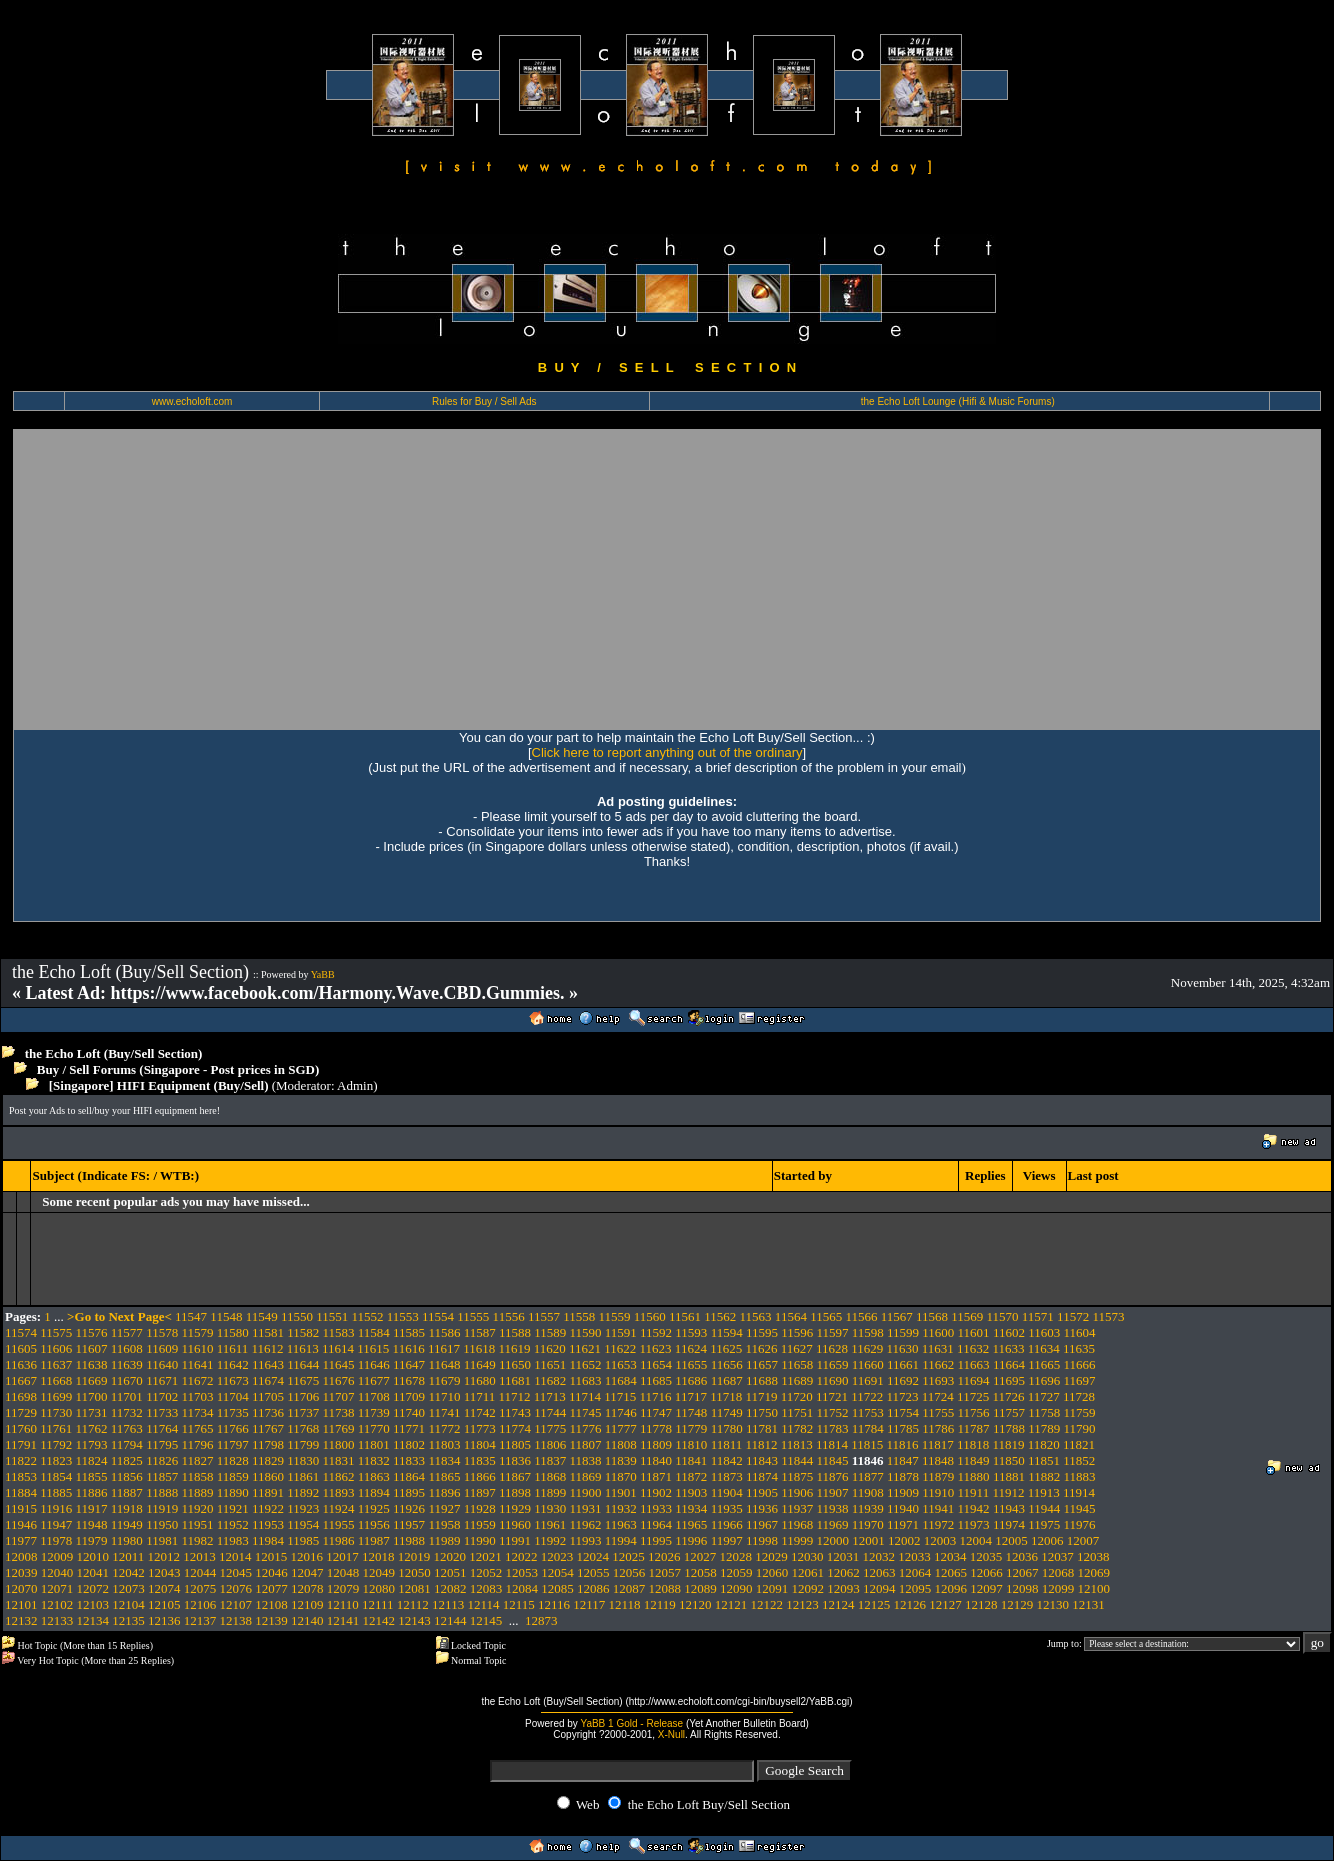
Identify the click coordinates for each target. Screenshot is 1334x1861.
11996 (691, 1540)
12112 (413, 1604)
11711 (480, 1396)
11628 (832, 1348)
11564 (791, 1316)
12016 (307, 1556)
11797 (233, 1444)
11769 (339, 1428)
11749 (727, 1412)
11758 (1044, 1412)
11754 (903, 1412)
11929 (515, 1508)
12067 (1022, 1572)
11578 (162, 1332)
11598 (868, 1332)
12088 (665, 1588)
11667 (21, 1380)
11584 (374, 1332)
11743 (515, 1412)
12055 (593, 1572)
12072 (93, 1588)
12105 (164, 1604)
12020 (450, 1556)
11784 (868, 1428)
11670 (127, 1380)
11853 (21, 1476)
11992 (550, 1540)
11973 (974, 1524)
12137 (200, 1620)
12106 (200, 1604)
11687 (727, 1380)
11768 (303, 1428)
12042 (128, 1572)
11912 (1008, 1492)
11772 (444, 1428)
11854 (56, 1476)
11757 (1009, 1412)
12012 (164, 1556)
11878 (903, 1476)
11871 (656, 1476)
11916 (56, 1508)
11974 (1009, 1524)
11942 (974, 1508)
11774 (515, 1428)
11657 (762, 1364)
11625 (726, 1348)
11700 (92, 1396)
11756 (974, 1412)
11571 (1038, 1316)
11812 (761, 1444)
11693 (938, 1380)
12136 (164, 1620)
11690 (832, 1380)
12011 (128, 1556)
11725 (973, 1396)
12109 (307, 1604)
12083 (486, 1588)
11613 (303, 1348)
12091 (772, 1588)
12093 (843, 1588)
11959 (480, 1524)
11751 (797, 1412)
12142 (379, 1620)
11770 (374, 1428)
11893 (339, 1492)
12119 (660, 1604)
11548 (226, 1316)
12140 (307, 1620)
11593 (691, 1332)
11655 (691, 1364)
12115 (519, 1604)
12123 (802, 1604)
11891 (268, 1492)
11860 (268, 1476)
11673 (233, 1380)
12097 (986, 1588)
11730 (56, 1412)
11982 (197, 1540)
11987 (374, 1540)
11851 (1044, 1460)
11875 (797, 1476)
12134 (93, 1620)
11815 (867, 1444)
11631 (938, 1348)
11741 (444, 1412)
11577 (127, 1332)
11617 (444, 1348)
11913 (1044, 1492)
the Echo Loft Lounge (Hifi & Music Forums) (958, 401)
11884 (21, 1492)
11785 (903, 1428)
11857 (162, 1476)
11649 (480, 1364)
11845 (832, 1460)
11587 (480, 1332)
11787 (974, 1428)
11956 (374, 1524)
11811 (727, 1444)
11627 (797, 1348)
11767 (268, 1428)
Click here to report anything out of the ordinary (667, 752)
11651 (550, 1364)
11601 (974, 1332)
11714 (585, 1396)
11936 (762, 1508)
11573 (1108, 1316)
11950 (162, 1524)
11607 (92, 1348)
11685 (656, 1380)
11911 (974, 1492)
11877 (868, 1476)
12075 (200, 1588)
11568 (932, 1316)
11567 (897, 1316)
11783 (832, 1428)
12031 (843, 1556)
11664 (1009, 1364)
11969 (832, 1524)
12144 (450, 1620)
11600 (938, 1332)
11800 (339, 1444)
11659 (832, 1364)
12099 (1058, 1588)
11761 (56, 1428)
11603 (1044, 1332)
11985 (303, 1540)
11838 (586, 1460)
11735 (233, 1412)
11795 (162, 1444)
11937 (797, 1508)
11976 (1079, 1524)
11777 (621, 1428)
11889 (197, 1492)
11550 (297, 1316)
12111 (378, 1604)
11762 (92, 1428)
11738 (339, 1412)
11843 (762, 1460)
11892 (303, 1492)
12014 (235, 1556)
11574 (21, 1332)
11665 (1044, 1364)
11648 (444, 1364)
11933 (656, 1508)
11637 (56, 1364)
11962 (586, 1524)
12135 (128, 1620)
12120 (695, 1604)
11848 (938, 1460)
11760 (21, 1428)
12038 (1093, 1556)
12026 (664, 1556)
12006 (1047, 1540)
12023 (557, 1556)
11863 (374, 1476)
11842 (727, 1460)
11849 (973, 1460)
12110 (343, 1604)
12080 (379, 1588)
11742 (480, 1412)
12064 (915, 1572)
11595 (762, 1332)
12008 (21, 1556)
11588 (515, 1332)
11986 (339, 1540)
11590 (586, 1332)
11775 (550, 1428)
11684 (621, 1380)
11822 (21, 1460)
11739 (374, 1412)
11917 (92, 1508)
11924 (339, 1508)
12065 (951, 1572)
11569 (967, 1316)
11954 (303, 1524)
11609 (162, 1348)
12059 (736, 1572)
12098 (1022, 1588)
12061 (808, 1572)
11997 (727, 1540)
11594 (727, 1332)
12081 (414, 1588)
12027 (700, 1556)
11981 (162, 1540)
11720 (797, 1396)
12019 (414, 1556)
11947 (56, 1524)
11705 (268, 1396)
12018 (378, 1556)
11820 (1044, 1444)
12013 (199, 1556)
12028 (736, 1556)
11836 (515, 1460)
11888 (162, 1492)
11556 (509, 1316)
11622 (620, 1348)
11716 (656, 1396)
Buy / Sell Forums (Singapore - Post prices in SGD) (178, 1069)
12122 (767, 1604)
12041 (93, 1572)
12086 (593, 1588)
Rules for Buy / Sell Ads (484, 401)
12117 (589, 1604)
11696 (1044, 1380)
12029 (771, 1556)
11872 (691, 1476)
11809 (656, 1444)
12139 (271, 1620)
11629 (867, 1348)
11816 (903, 1444)
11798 (268, 1444)
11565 (826, 1316)
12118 (625, 1604)
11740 (409, 1412)
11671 (162, 1380)
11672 (197, 1380)
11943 (1009, 1508)
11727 (1044, 1396)
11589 (550, 1332)
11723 (903, 1396)
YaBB (323, 974)
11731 (92, 1412)
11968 (797, 1524)
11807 (586, 1444)
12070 (21, 1588)
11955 (339, 1524)
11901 (621, 1492)
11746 (621, 1412)
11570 (1003, 1316)
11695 (1009, 1380)
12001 (868, 1540)
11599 (903, 1332)
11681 (515, 1380)
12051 (450, 1572)
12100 (1094, 1588)
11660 (868, 1364)
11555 (473, 1316)
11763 (127, 1428)
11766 (233, 1428)
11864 (409, 1476)
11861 (303, 1476)
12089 (700, 1588)
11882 (1044, 1476)
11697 (1079, 1380)
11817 (938, 1444)
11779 (691, 1428)
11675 (303, 1380)
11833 (409, 1460)
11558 (579, 1316)
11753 (868, 1412)
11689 (797, 1380)
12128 (981, 1604)
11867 (515, 1476)
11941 (938, 1508)
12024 (593, 1556)
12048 (343, 1572)
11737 (303, 1412)
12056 (629, 1572)
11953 (268, 1524)
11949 (127, 1524)
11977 (21, 1540)
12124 (838, 1604)
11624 (691, 1348)
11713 (550, 1396)
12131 (1088, 1604)
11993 (586, 1540)
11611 (233, 1348)
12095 (915, 1588)
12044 (200, 1572)
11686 (691, 1380)
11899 (550, 1492)
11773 (480, 1428)
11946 (21, 1524)
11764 (162, 1428)
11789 (1044, 1428)
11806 (550, 1444)
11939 (868, 1508)
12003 (940, 1540)
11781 (762, 1428)
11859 (233, 1476)
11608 (127, 1348)
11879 (938, 1476)
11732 (127, 1412)
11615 (373, 1348)
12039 (21, 1572)
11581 (268, 1332)
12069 (1094, 1572)
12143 (414, 1620)
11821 (1079, 1444)
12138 (236, 1620)
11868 (550, 1476)
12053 (522, 1572)
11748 (691, 1412)
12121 (731, 1604)
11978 (56, 1540)
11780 (727, 1428)
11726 (1008, 1396)
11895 (409, 1492)
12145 (486, 1620)
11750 (762, 1412)
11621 (585, 1348)
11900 (586, 1492)
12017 (342, 1556)
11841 (691, 1460)
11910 (938, 1492)
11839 (621, 1460)
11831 (339, 1460)
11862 (339, 1476)
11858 (197, 1476)
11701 (127, 1396)
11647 (409, 1364)
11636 (21, 1364)
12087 (629, 1588)
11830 (303, 1460)
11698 (21, 1396)
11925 (374, 1508)
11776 (586, 1428)
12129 (1017, 1604)
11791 (21, 1444)
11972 (938, 1524)
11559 (614, 1316)
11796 (197, 1444)
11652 (586, 1364)
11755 (938, 1412)
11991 (515, 1540)
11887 (127, 1492)
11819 (1008, 1444)
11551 (332, 1316)
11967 (762, 1524)
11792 (56, 1444)
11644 (303, 1364)
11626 (761, 1348)
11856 (127, 1476)
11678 (409, 1380)
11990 (480, 1540)
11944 (1044, 1508)
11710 (444, 1396)
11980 (127, 1540)
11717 (691, 1396)
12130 (1053, 1604)
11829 (268, 1460)
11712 (514, 1396)
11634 (1044, 1348)
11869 (586, 1476)
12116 (554, 1604)
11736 (268, 1412)
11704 (233, 1396)
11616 (409, 1348)
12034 (950, 1556)
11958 (444, 1524)
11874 (762, 1476)
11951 (197, 1524)
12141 (343, 1620)
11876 (832, 1476)
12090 (736, 1588)
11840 (656, 1460)
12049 (379, 1572)
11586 (444, 1332)
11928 (480, 1508)
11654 (656, 1364)
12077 (271, 1588)
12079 (343, 1588)
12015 (271, 1556)
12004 (975, 1540)
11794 (127, 1444)
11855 (92, 1476)
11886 (92, 1492)
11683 (586, 1380)
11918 (127, 1508)
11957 (409, 1524)
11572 (1073, 1316)
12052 (486, 1572)
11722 (867, 1396)
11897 (480, 1492)
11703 (197, 1396)
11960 (515, 1524)
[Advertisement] (667, 579)
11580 (233, 1332)
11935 (727, 1508)
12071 (57, 1588)
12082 (450, 1588)
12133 (57, 1620)
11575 (56, 1332)
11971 (903, 1524)
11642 (233, 1364)
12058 (700, 1572)
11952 (233, 1524)
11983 (233, 1540)
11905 (762, 1492)
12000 (832, 1540)
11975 (1044, 1524)
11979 (92, 1540)
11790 (1079, 1428)
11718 (726, 1396)
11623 (656, 1348)
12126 (910, 1604)
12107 (236, 1604)
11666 (1079, 1364)
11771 (409, 1428)
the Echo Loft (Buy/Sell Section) (114, 1053)
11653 (621, 1364)
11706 (303, 1396)
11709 (409, 1396)
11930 (550, 1508)
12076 (236, 1588)
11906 (797, 1492)
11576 (92, 1332)
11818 (973, 1444)
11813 (797, 1444)
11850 (1009, 1460)
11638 (92, 1364)
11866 (480, 1476)
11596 (797, 1332)
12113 (448, 1604)
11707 (339, 1396)
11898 (515, 1492)
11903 (691, 1492)
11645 (339, 1364)
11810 (691, 1444)
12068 (1058, 1572)
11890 (233, 1492)
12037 (1057, 1556)
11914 (1079, 1492)
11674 (268, 1380)
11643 (268, 1364)
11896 (444, 1492)
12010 (93, 1556)
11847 (903, 1460)
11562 (720, 1316)
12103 (93, 1604)
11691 (868, 1380)
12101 (21, 1604)
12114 (483, 1604)
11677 (374, 1380)
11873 (727, 1476)
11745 (586, 1412)
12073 (128, 1588)
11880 (974, 1476)
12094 (879, 1588)
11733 (162, 1412)
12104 (128, 1604)
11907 (832, 1492)
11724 (938, 1396)
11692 (903, 1380)
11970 (868, 1524)
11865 (444, 1476)
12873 (541, 1620)
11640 (162, 1364)
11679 (444, 1380)
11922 (268, 1508)
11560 (650, 1316)
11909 (903, 1492)
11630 (903, 1348)
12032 (879, 1556)
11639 (127, 1364)
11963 (621, 1524)
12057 (665, 1572)
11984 (268, 1540)
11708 (374, 1396)
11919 (162, 1508)
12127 (945, 1604)
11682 (550, 1380)
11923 (303, 1508)
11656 (727, 1364)
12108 (271, 1604)
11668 (56, 1380)
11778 (656, 1428)
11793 (92, 1444)
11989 (444, 1540)
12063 (879, 1572)
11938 (832, 1508)
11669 (92, 1380)
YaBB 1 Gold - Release (631, 1723)
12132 (21, 1620)
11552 (367, 1316)
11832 (374, 1460)
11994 (621, 1540)
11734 (197, 1412)
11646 (374, 1364)
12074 (164, 1588)
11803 (444, 1444)
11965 (691, 1524)
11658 (797, 1364)
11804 (480, 1444)
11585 (409, 1332)
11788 (1009, 1428)
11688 (762, 1380)
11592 (656, 1332)
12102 (57, 1604)
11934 (691, 1508)
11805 (515, 1444)
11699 (56, 1396)
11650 (515, 1364)
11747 (656, 1412)
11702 (162, 1396)
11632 (973, 1348)
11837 (550, 1460)
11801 (374, 1444)
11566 (861, 1316)
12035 (986, 1556)
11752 (832, 1412)
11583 (339, 1332)
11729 (21, 1412)
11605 (21, 1348)
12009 (57, 1556)
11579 (197, 1332)
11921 (233, 1508)
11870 (621, 1476)
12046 (271, 1572)
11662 (938, 1364)
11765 (197, 1428)
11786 (938, 1428)
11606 (56, 1348)
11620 (550, 1348)
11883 (1079, 1476)
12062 (843, 1572)
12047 (307, 1572)
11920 (197, 1508)
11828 (233, 1460)
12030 (807, 1556)
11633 (1008, 1348)
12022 (521, 1556)
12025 (628, 1556)
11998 (762, 1540)
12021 (485, 1556)
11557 (544, 1316)
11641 (197, 1364)
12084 (522, 1588)
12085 (557, 1588)
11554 (438, 1316)
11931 (586, 1508)
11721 (832, 1396)
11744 (550, 1412)
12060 (772, 1572)
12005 (1011, 1540)
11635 (1079, 1348)
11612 (267, 1348)
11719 (761, 1396)
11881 (1009, 1476)
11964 (656, 1524)
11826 (162, 1460)
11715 (620, 1396)
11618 (479, 1348)
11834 (444, 1460)
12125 (874, 1604)
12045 (236, 1572)
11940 (903, 1508)
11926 (409, 1508)
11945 (1079, 1508)
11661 (903, 1364)
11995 (656, 1540)
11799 (303, 1444)
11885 (56, 1492)
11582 (303, 1332)
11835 (480, 1460)
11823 (56, 1460)
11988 (409, 1540)
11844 (797, 1460)
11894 (374, 1492)
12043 (164, 1572)
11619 (514, 1348)
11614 (338, 1348)
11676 (339, 1380)
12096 (951, 1588)
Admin (355, 1085)
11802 (409, 1444)
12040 (57, 1572)
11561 (685, 1316)
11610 (197, 1348)
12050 (414, 1572)
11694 (974, 1380)
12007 (1083, 1540)
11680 (480, 1380)
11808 (621, 1444)
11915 (21, 1508)
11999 (797, 1540)
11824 (92, 1460)
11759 (1079, 1412)
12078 (307, 1588)
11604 (1079, 1332)
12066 (986, 1572)
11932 (621, 1508)
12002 (904, 1540)
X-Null (671, 1734)
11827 (197, 1460)
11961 (550, 1524)
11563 (756, 1316)
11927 (444, 1508)
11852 (1079, 1460)
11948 (92, 1524)
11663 (974, 1364)
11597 (832, 1332)
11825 (127, 1460)
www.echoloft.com (192, 401)
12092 (808, 1588)
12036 (1022, 1556)
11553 (403, 1316)
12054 (557, 1572)
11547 (191, 1316)
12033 (914, 1556)
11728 (1079, 1396)
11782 (797, 1428)
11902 (656, 1492)
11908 (868, 1492)
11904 (727, 1492)
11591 (621, 1332)
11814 (832, 1444)
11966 (727, 1524)
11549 (262, 1316)
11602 (1009, 1332)
